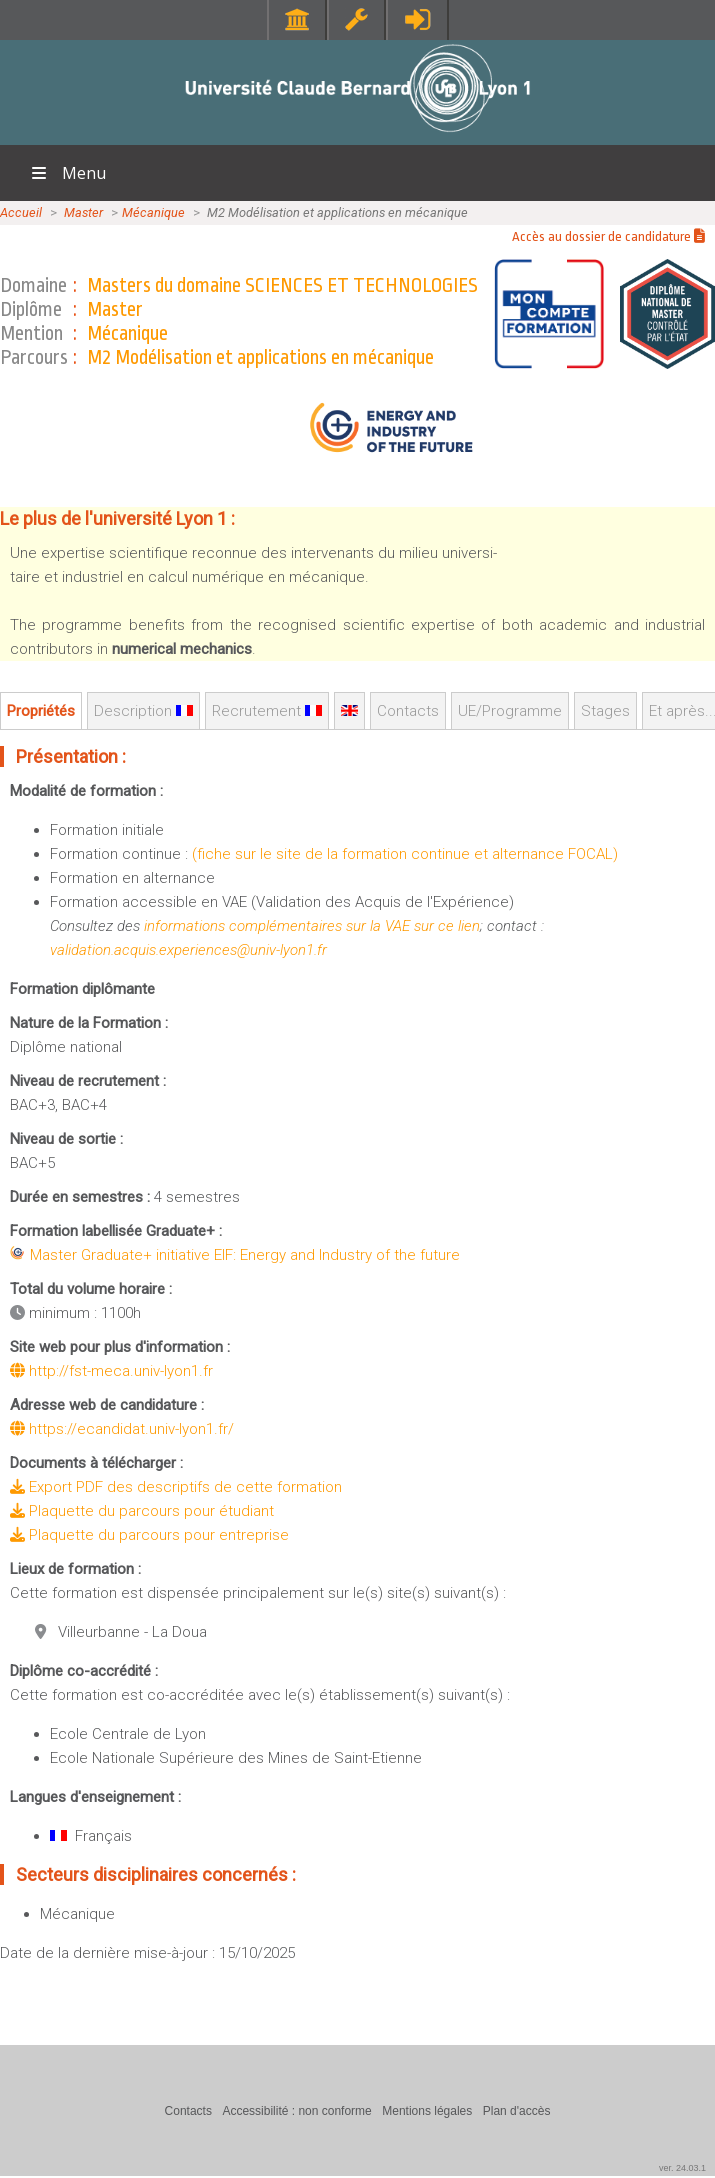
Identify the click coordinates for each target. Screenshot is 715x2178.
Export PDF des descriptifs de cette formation (176, 1487)
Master (83, 212)
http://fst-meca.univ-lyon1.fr (111, 1371)
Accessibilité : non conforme (296, 2111)
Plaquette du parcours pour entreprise (149, 1535)
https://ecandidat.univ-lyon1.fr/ (122, 1429)
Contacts (408, 711)
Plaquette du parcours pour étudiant (142, 1511)
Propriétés (41, 711)
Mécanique (153, 212)
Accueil (21, 212)
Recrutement (267, 711)
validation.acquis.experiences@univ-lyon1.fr (188, 950)
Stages (605, 711)
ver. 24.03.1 (682, 2168)
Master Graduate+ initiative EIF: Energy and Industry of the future (245, 1255)
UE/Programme (510, 711)
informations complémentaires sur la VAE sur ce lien (312, 926)
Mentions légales (427, 2111)
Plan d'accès (517, 2111)
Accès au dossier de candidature (608, 236)
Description (143, 711)
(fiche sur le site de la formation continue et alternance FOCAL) (405, 854)
